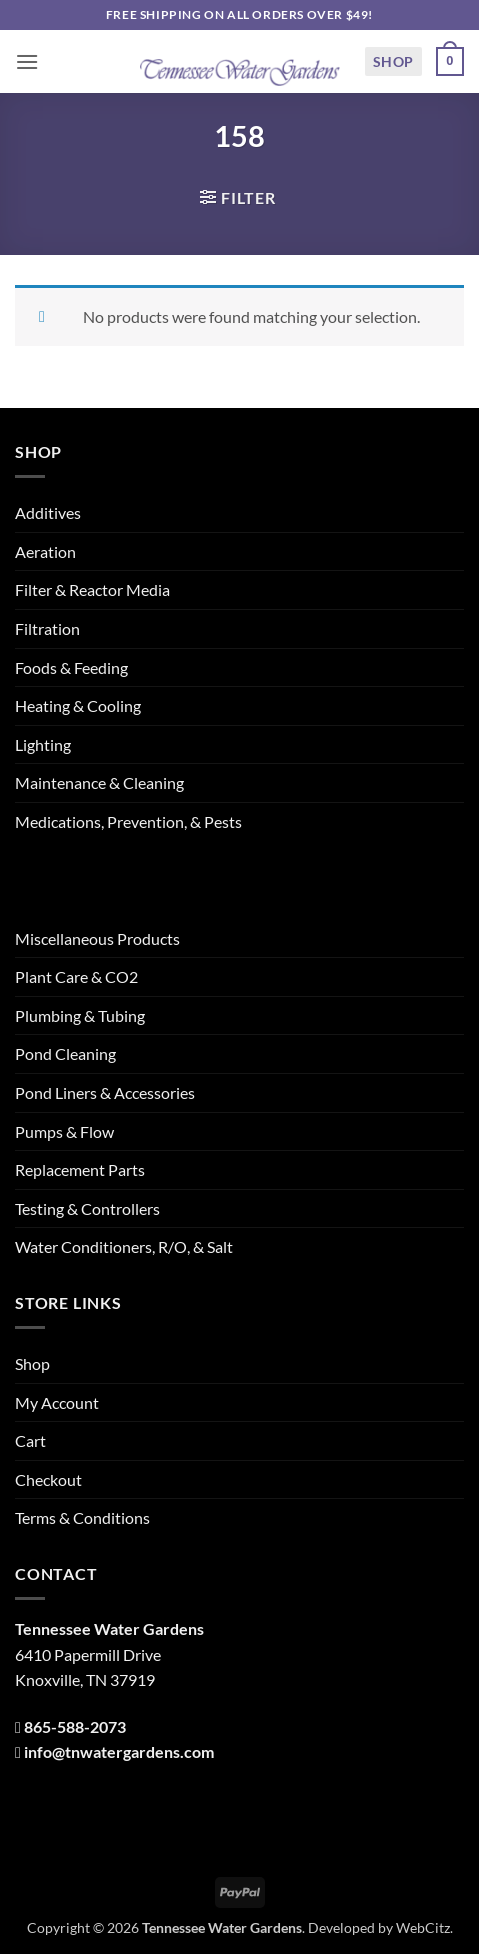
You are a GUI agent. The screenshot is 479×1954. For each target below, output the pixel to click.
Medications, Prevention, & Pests (128, 821)
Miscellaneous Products (97, 938)
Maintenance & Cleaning (99, 782)
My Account (57, 1402)
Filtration (47, 628)
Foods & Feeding (71, 667)
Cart (30, 1440)
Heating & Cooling (78, 705)
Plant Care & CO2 (76, 976)
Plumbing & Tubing (80, 1015)
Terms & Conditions (82, 1517)
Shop (393, 61)
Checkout (48, 1479)
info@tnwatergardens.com (119, 1751)
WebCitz (423, 1927)
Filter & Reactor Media (92, 589)
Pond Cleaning (65, 1053)
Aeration (45, 551)
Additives (48, 512)
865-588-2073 (75, 1726)
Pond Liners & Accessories (105, 1092)
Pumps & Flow (64, 1131)
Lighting (43, 744)
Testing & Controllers (87, 1208)
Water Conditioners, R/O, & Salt (124, 1246)
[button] (27, 61)
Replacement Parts (80, 1169)
